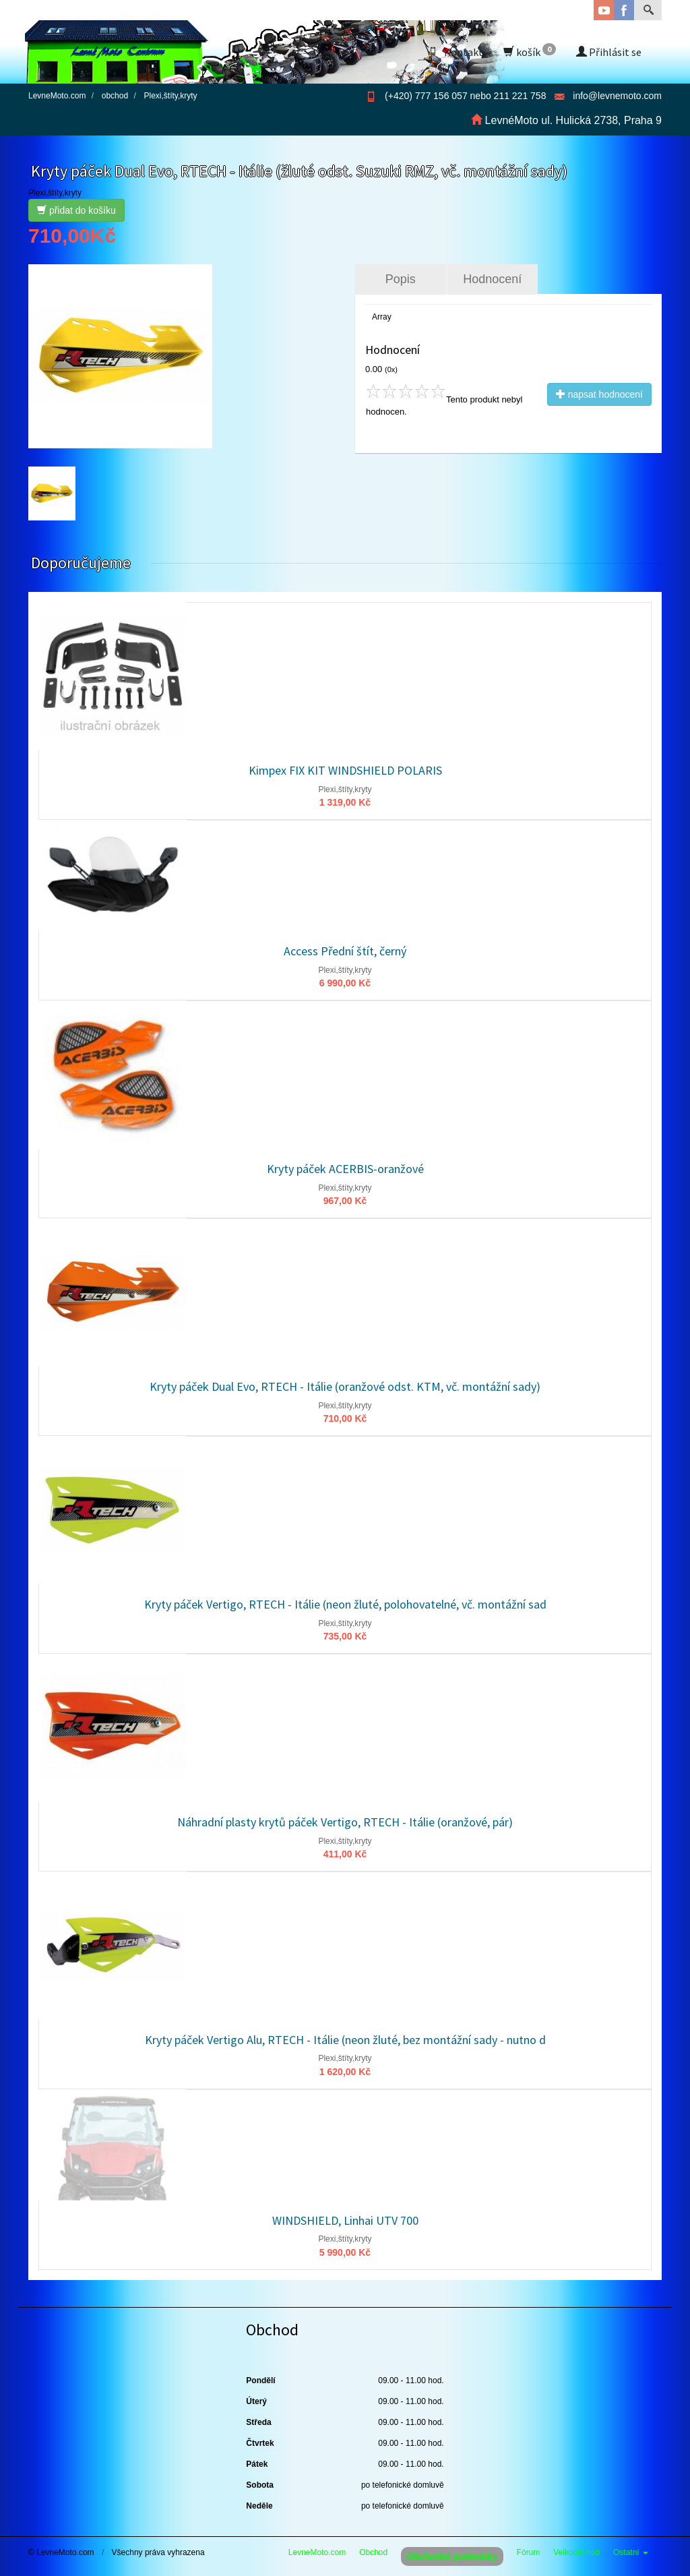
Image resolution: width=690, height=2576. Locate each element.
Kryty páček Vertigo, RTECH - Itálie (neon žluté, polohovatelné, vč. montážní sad (345, 1604)
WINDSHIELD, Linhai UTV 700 (345, 2220)
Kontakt (455, 52)
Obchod (373, 2552)
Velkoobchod (576, 2552)
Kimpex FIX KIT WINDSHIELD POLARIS (345, 770)
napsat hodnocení (599, 394)
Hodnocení (492, 279)
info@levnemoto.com (617, 95)
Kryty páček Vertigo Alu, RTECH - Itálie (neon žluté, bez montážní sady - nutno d (345, 2039)
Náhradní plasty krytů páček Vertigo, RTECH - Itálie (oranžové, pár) (345, 1822)
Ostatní (630, 2552)
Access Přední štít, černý (345, 951)
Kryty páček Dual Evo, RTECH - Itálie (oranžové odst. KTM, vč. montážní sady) (345, 1386)
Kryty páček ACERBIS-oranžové (345, 1168)
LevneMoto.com (317, 2552)
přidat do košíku (76, 210)
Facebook (624, 10)
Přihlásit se (608, 52)
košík (529, 51)
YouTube (604, 10)
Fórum (528, 2552)
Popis (400, 279)
